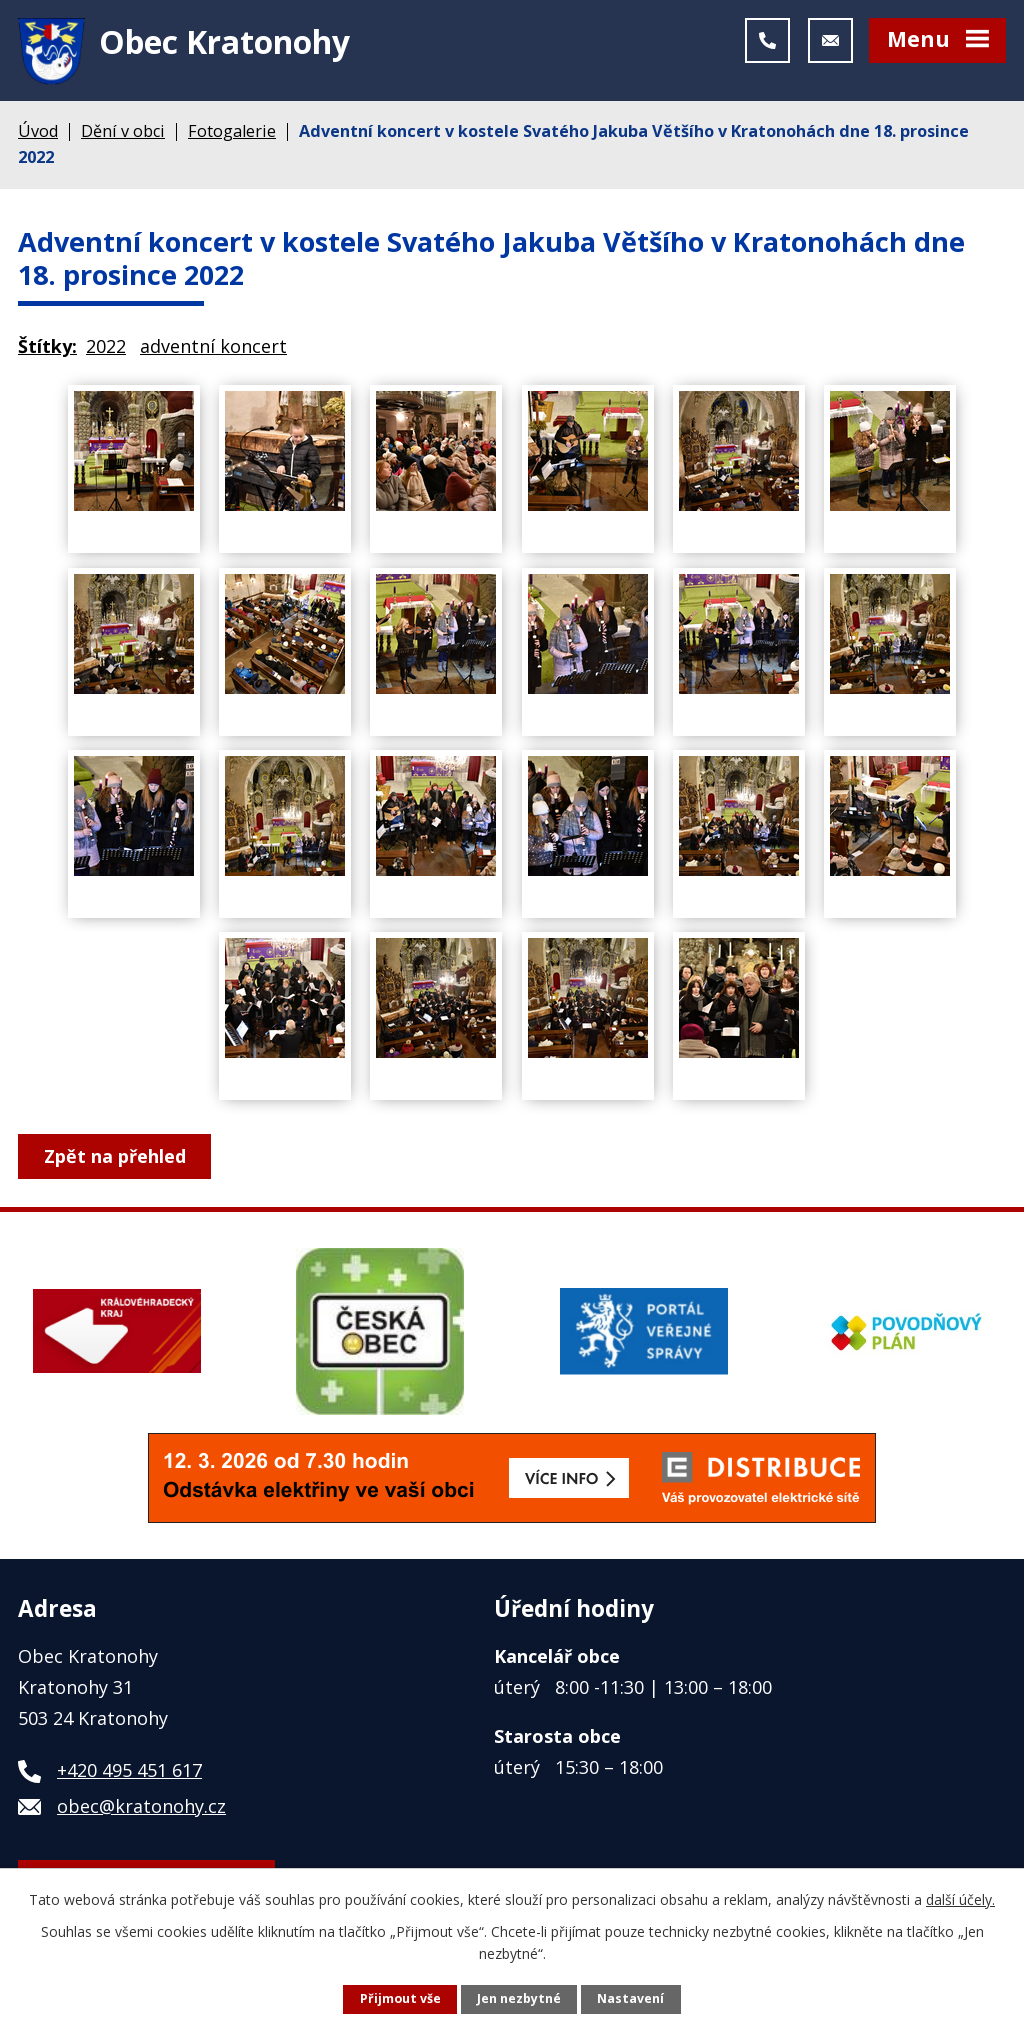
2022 (106, 353)
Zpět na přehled (116, 1163)
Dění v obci (123, 138)
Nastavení (630, 1998)
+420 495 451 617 (129, 1777)
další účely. (960, 1898)
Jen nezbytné (519, 1998)
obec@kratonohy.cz (141, 1813)
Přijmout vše (400, 1998)
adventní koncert (213, 353)
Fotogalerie (232, 138)
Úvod (38, 138)
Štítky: (47, 353)
